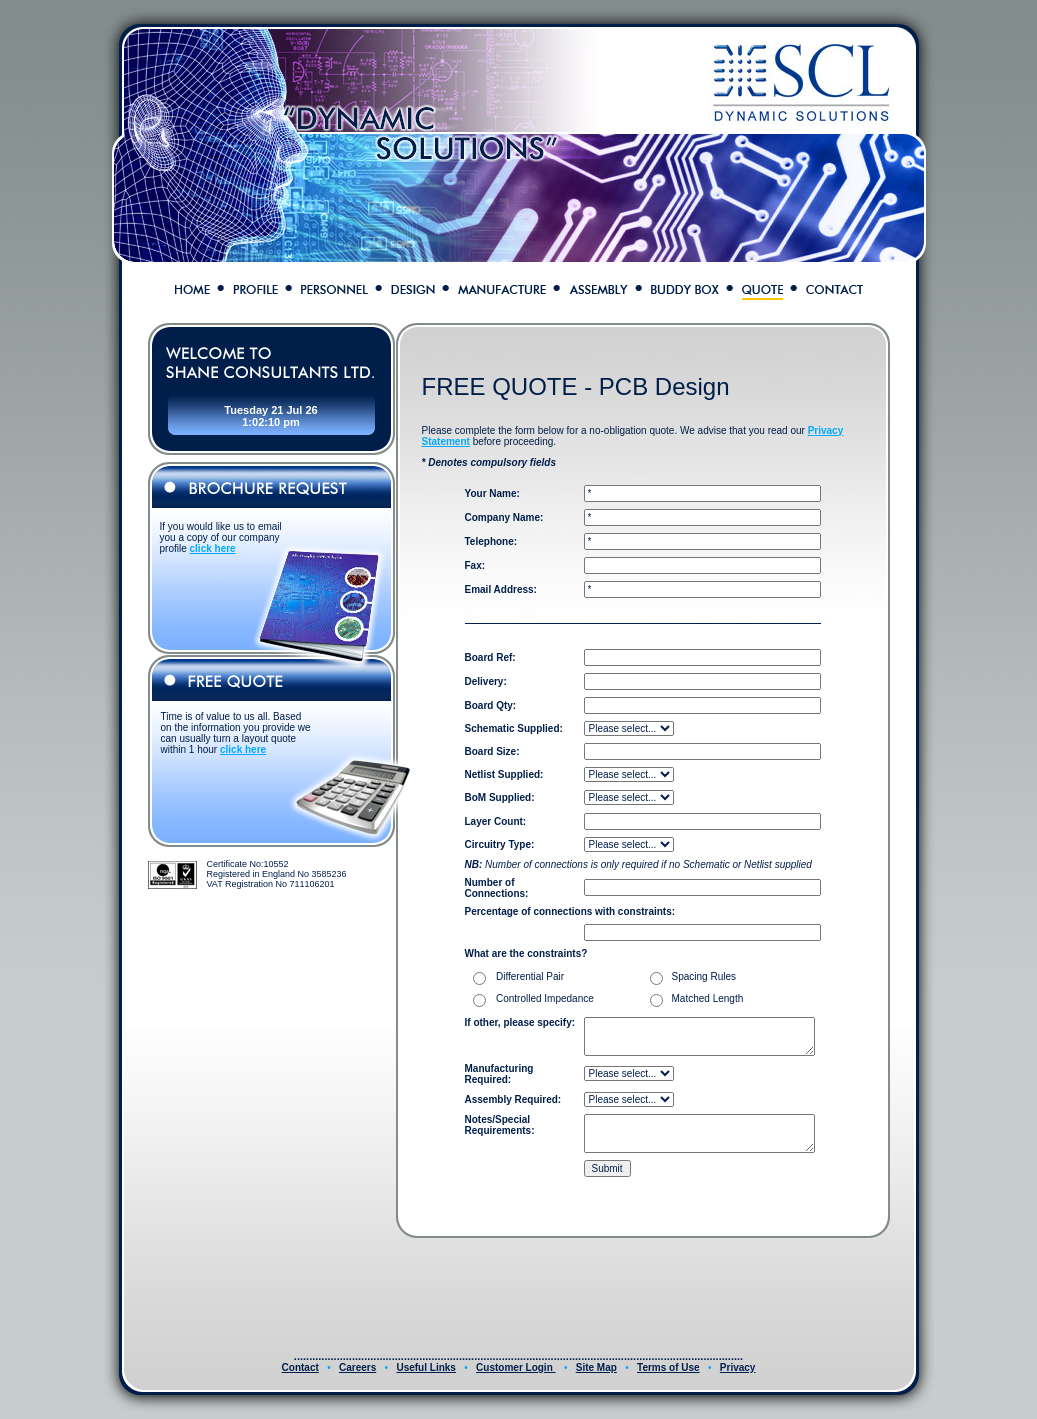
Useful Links (425, 1367)
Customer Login (515, 1367)
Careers (357, 1367)
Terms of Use (668, 1367)
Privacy (738, 1367)
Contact (300, 1367)
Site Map (596, 1367)
